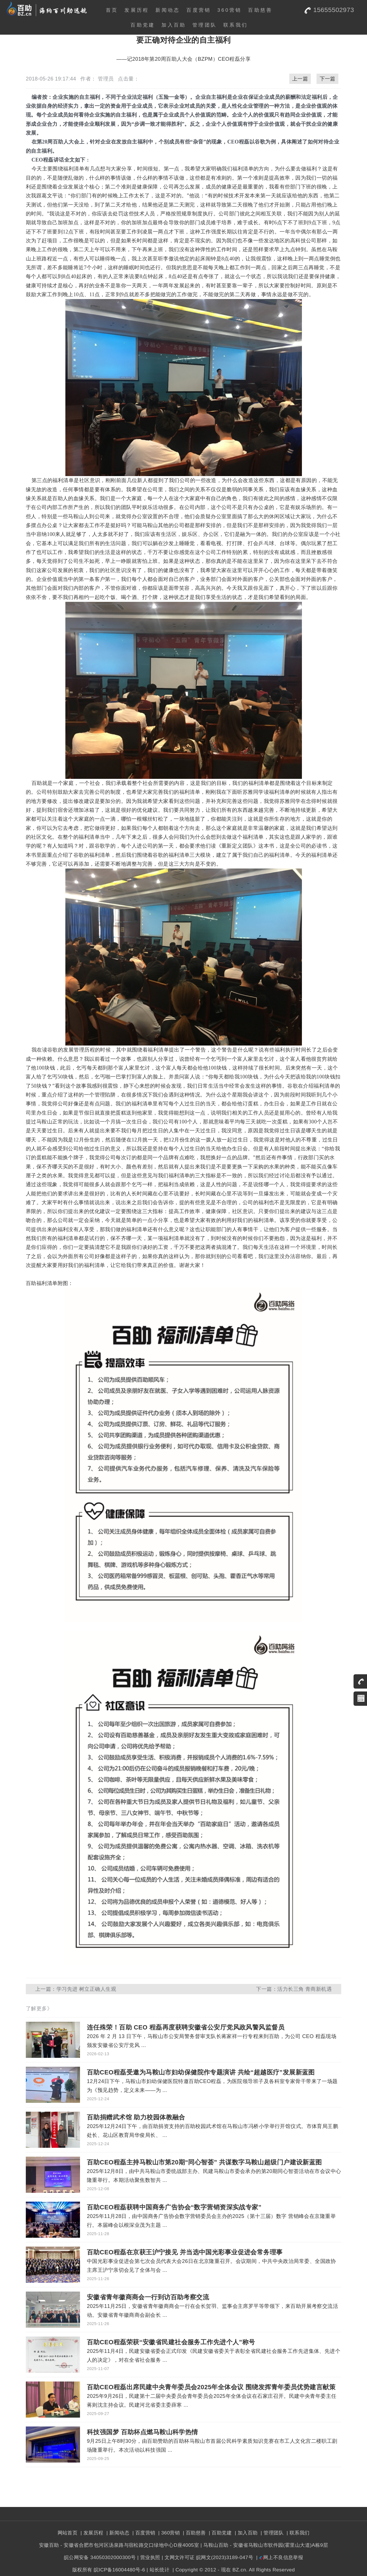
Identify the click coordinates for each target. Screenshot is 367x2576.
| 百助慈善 (193, 2533)
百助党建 (142, 25)
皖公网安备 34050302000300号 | (101, 2557)
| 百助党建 (219, 2533)
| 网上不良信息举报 (279, 2557)
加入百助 (173, 25)
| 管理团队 (271, 2533)
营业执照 (150, 2557)
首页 (112, 10)
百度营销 (198, 10)
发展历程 (136, 10)
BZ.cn (239, 2570)
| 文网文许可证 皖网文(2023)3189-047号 (207, 2557)
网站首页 (68, 2533)
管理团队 (204, 25)
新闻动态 (167, 10)
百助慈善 (260, 10)
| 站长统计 (158, 2570)
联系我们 (235, 25)
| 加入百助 (245, 2533)
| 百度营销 (143, 2533)
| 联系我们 (297, 2533)
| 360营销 (168, 2533)
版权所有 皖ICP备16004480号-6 (108, 2570)
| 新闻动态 (117, 2533)
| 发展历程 (91, 2533)
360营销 (229, 10)
